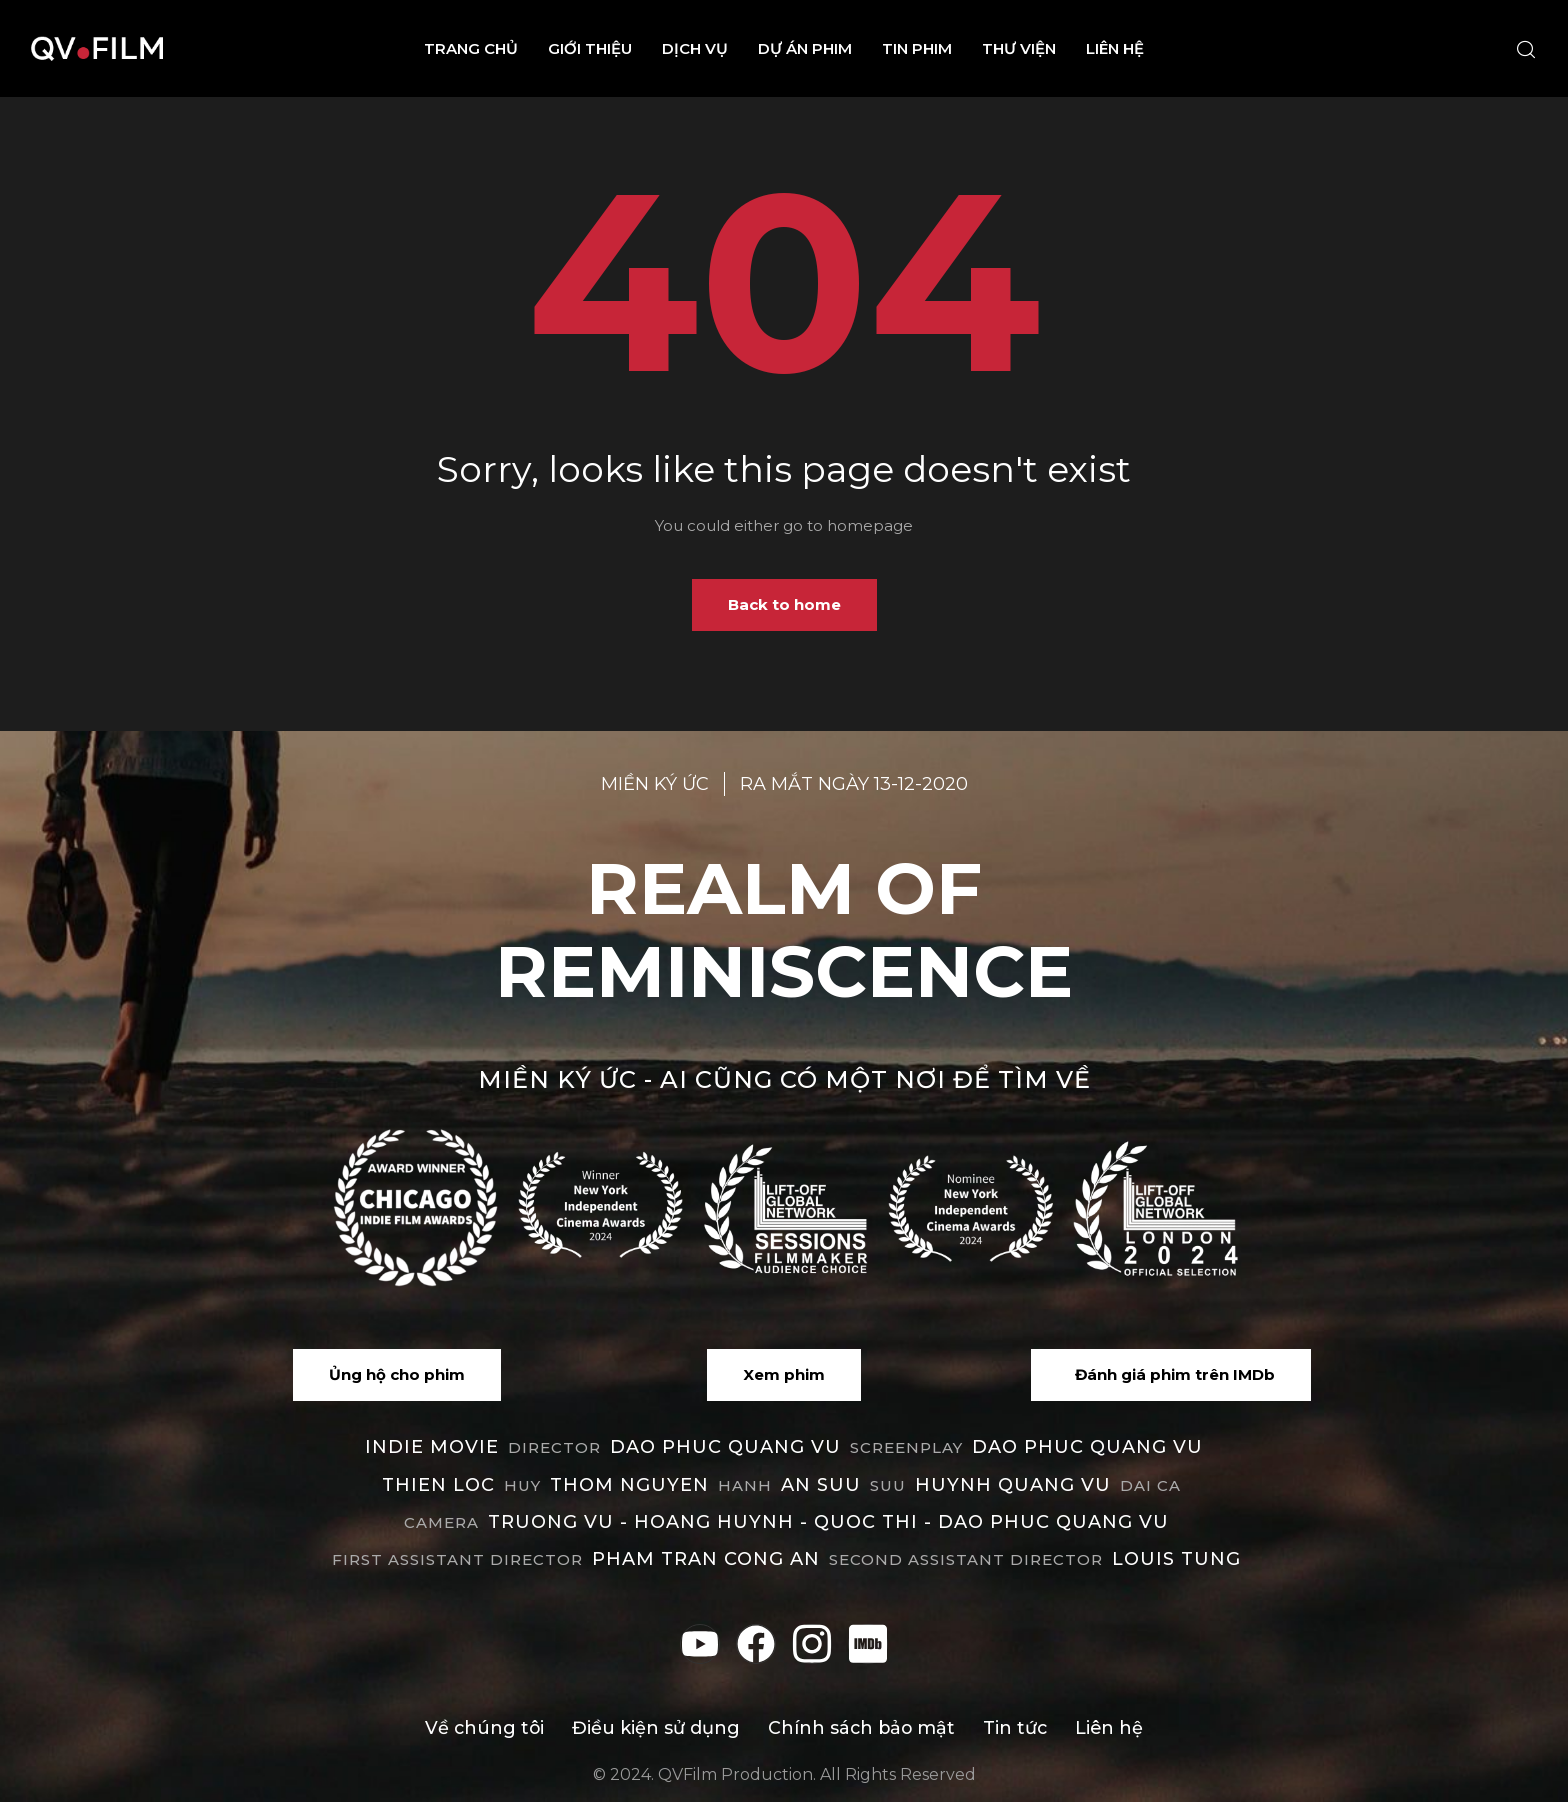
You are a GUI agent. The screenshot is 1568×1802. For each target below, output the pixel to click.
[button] (397, 1375)
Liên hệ (1115, 48)
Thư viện (1019, 48)
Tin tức (1017, 1728)
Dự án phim (805, 48)
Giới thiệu (590, 48)
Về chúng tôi (482, 1728)
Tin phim (917, 48)
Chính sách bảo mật (862, 1728)
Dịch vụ (695, 48)
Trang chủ (471, 48)
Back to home (784, 604)
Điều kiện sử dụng (655, 1728)
